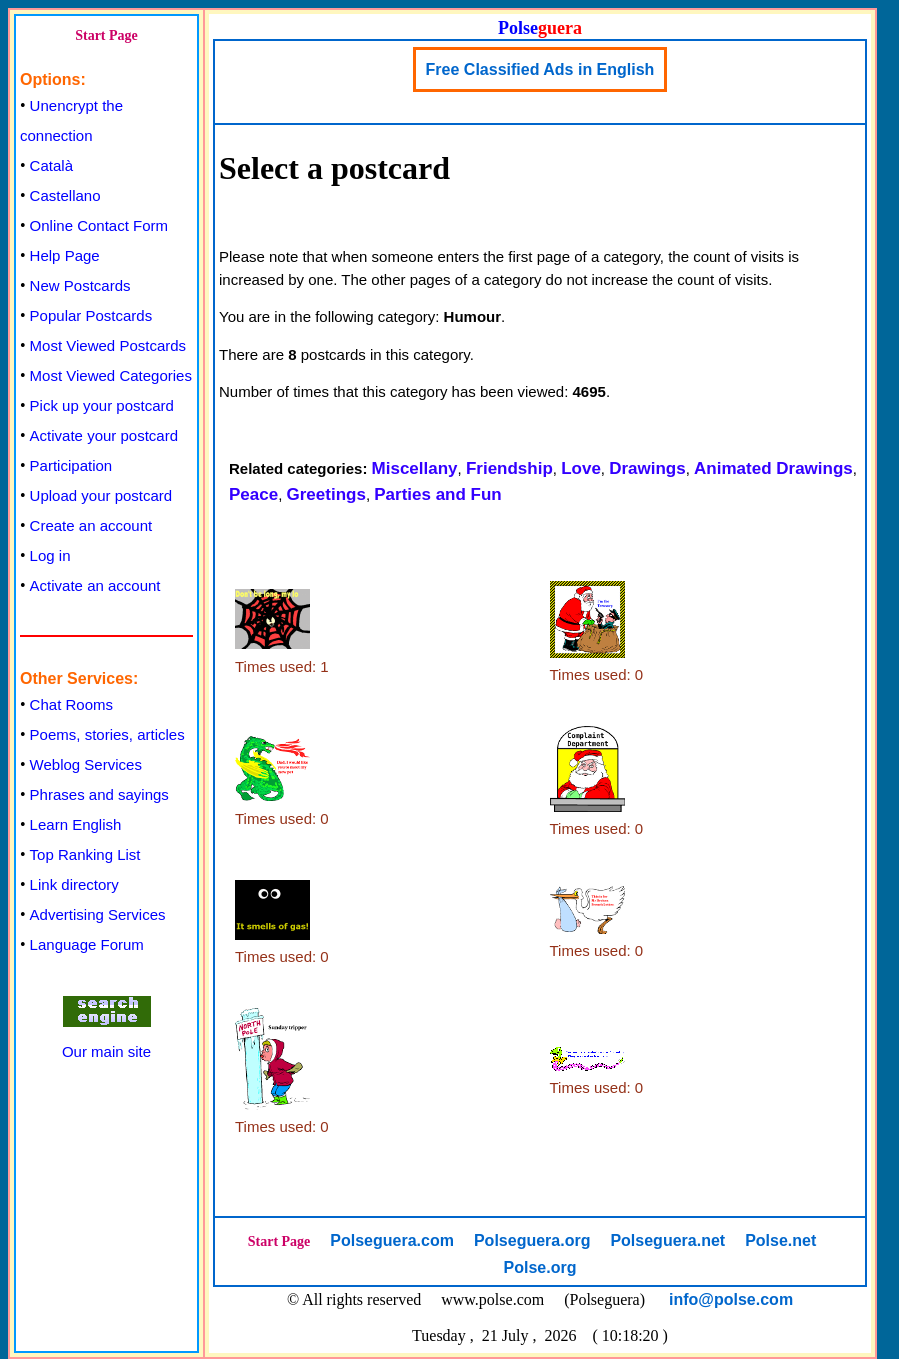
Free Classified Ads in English (540, 69)
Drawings (647, 468)
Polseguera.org (532, 1240)
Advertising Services (98, 914)
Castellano (65, 195)
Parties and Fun (438, 494)
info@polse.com (731, 1299)
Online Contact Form (99, 225)
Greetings (326, 494)
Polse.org (540, 1267)
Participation (71, 465)
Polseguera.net (667, 1240)
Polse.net (780, 1240)
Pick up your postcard (102, 405)
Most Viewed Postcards (108, 345)
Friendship (509, 468)
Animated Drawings (773, 468)
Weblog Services (86, 764)
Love (581, 468)
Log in (50, 555)
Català (51, 165)
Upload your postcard (101, 495)
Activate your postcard (104, 435)
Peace (253, 494)
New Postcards (80, 285)
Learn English (76, 824)
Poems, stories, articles (107, 734)
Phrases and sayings (99, 794)
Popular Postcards (91, 315)
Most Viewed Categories (111, 375)
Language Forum (87, 944)
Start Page (106, 35)
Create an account (91, 525)
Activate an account (95, 585)
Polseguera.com (392, 1240)
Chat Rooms (71, 704)
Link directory (74, 884)
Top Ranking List (85, 854)
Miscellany (415, 468)
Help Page (65, 255)
